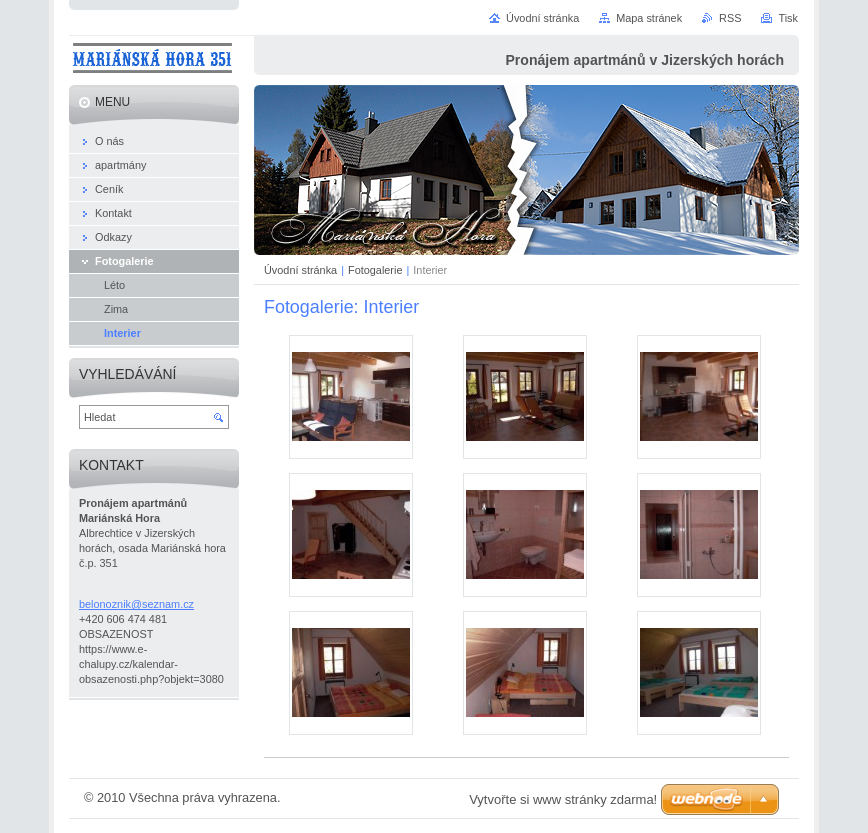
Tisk (788, 18)
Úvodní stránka (300, 270)
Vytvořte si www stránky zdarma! (563, 799)
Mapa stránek (649, 18)
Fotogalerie (375, 270)
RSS (730, 18)
